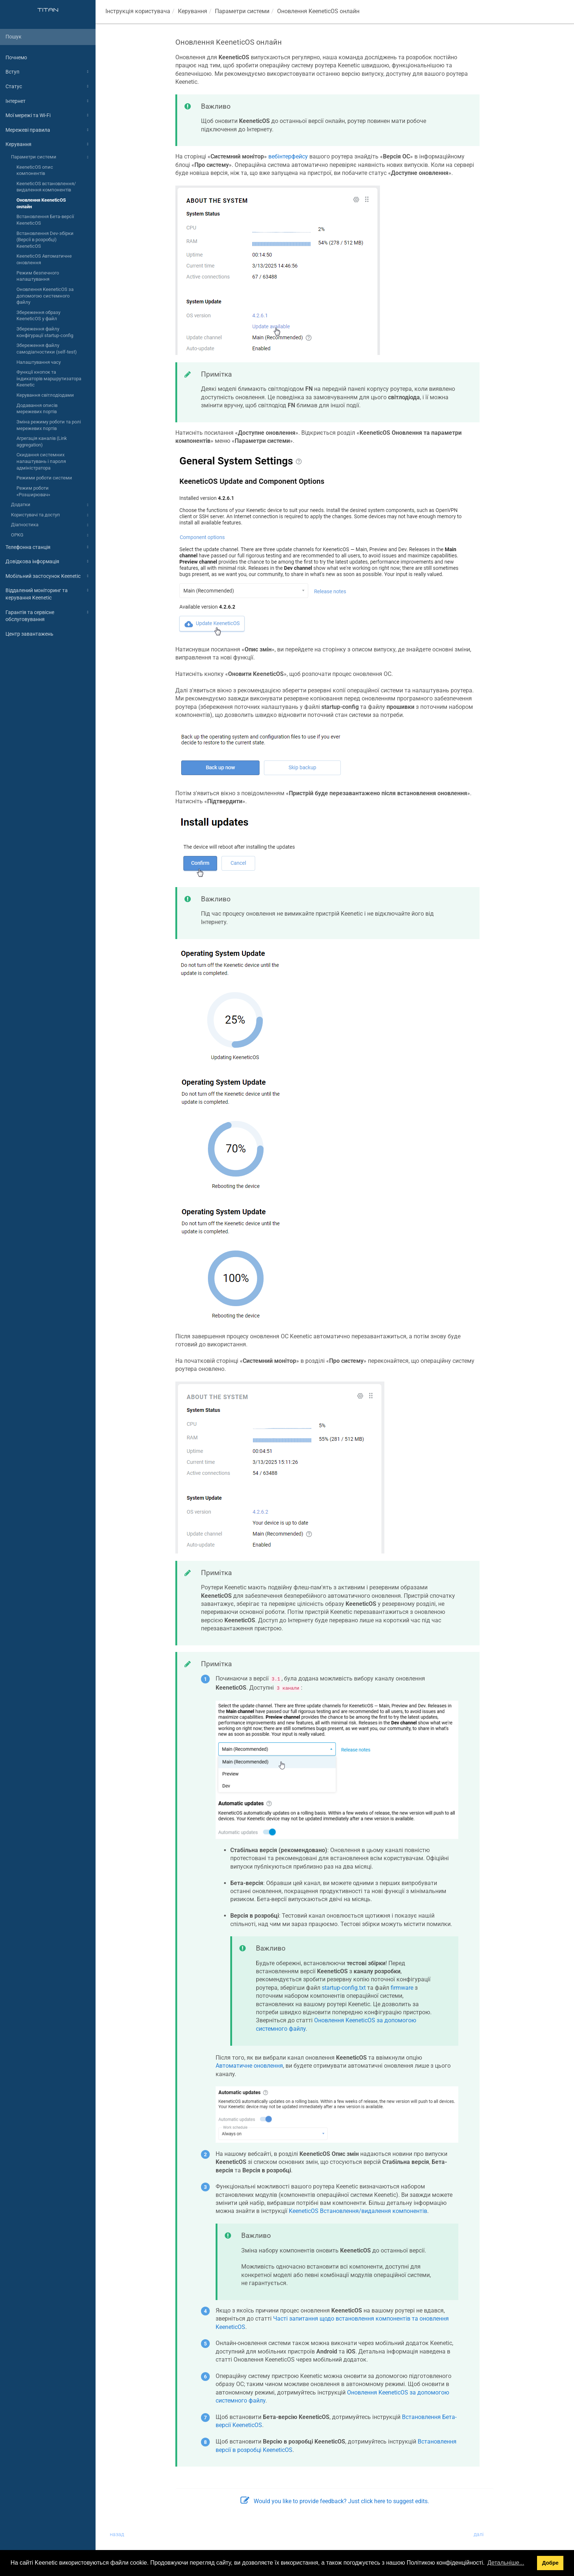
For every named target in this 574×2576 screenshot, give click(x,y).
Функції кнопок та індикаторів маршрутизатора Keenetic (48, 378)
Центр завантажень (29, 634)
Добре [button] (550, 2563)
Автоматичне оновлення (249, 2065)
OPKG (50, 535)
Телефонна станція (47, 547)
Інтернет (47, 101)
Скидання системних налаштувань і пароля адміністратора (41, 461)
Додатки (50, 505)
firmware (402, 1987)
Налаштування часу (38, 362)
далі (479, 2534)
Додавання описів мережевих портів (36, 409)
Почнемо (16, 57)
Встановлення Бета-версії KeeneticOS (45, 220)
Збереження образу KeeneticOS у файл (38, 316)
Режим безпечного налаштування (37, 276)
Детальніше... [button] (505, 2563)
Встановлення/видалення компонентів (358, 2210)
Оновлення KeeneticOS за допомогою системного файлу (45, 296)
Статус (47, 86)
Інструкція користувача (137, 11)
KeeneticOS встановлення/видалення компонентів (46, 187)
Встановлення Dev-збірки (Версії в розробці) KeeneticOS (45, 240)
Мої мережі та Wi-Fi (47, 115)
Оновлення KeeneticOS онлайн (41, 203)
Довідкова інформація (47, 561)
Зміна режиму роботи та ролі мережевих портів (48, 425)
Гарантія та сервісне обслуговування (47, 615)
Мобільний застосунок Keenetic (47, 576)
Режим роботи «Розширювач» (33, 491)
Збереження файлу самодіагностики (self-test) (46, 349)
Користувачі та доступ (50, 515)
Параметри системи (50, 157)
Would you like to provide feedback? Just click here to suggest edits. (335, 2501)
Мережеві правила (47, 130)
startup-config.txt (344, 1987)
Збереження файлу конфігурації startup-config (44, 332)
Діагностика (50, 525)
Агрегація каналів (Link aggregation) (41, 441)
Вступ (47, 72)
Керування (47, 144)
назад (117, 2534)
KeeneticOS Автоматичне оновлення (44, 259)
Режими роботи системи (44, 478)
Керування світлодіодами (45, 395)
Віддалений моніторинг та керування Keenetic (47, 593)
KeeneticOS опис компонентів (34, 170)
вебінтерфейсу (288, 156)
